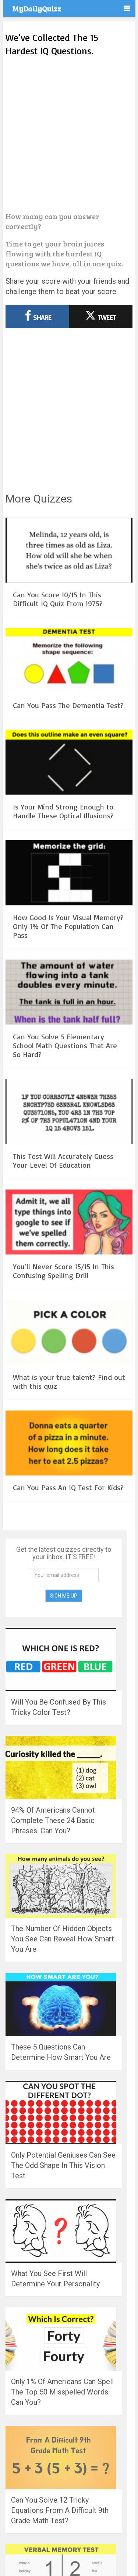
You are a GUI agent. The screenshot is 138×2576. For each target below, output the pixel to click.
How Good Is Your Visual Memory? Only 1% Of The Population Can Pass (68, 926)
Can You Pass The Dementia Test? (68, 705)
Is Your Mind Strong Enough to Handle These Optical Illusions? (63, 811)
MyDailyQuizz (36, 8)
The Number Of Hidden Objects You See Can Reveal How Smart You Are (62, 1939)
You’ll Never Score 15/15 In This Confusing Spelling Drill (63, 1271)
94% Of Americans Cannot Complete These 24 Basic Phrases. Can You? (53, 1820)
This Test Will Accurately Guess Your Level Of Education (63, 1160)
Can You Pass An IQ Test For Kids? (68, 1487)
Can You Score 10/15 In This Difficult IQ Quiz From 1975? (58, 599)
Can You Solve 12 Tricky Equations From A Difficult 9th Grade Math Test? (60, 2510)
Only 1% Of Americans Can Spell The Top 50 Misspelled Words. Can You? (62, 2392)
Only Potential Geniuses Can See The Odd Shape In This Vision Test (63, 2165)
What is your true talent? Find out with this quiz (69, 1381)
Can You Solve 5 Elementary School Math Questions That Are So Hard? (65, 1045)
